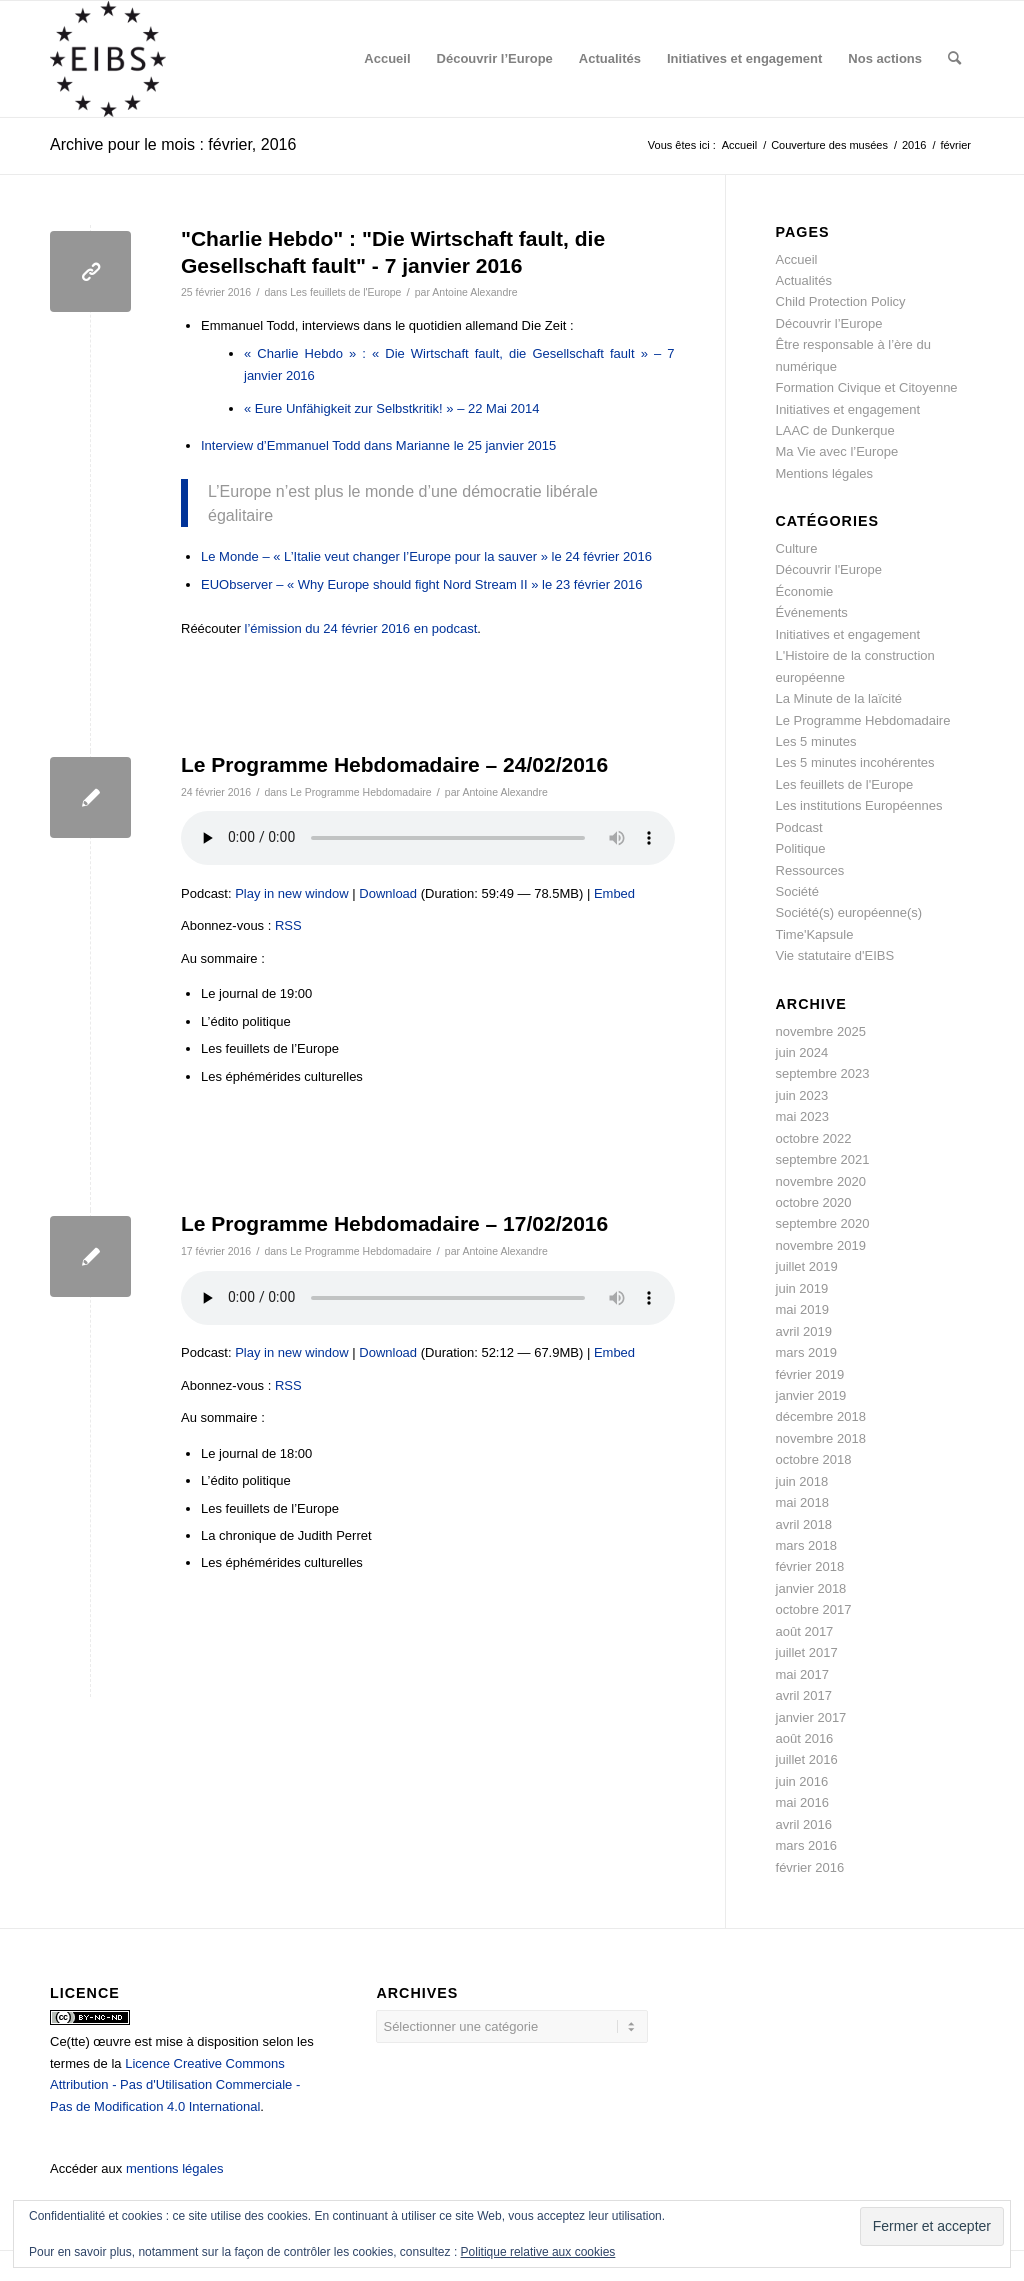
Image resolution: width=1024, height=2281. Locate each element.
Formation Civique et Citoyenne (867, 387)
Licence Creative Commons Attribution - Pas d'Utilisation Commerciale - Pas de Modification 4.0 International (175, 2085)
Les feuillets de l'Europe (345, 292)
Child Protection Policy (841, 301)
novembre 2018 (821, 1438)
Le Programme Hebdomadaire (360, 792)
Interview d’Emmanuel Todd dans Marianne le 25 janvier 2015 (378, 445)
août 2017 (805, 1631)
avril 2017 (804, 1695)
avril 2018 (804, 1524)
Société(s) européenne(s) (849, 912)
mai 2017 (802, 1674)
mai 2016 (802, 1802)
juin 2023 (802, 1095)
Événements (812, 612)
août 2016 (805, 1738)
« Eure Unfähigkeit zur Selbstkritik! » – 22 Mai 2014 (392, 408)
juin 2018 (802, 1481)
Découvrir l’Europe (829, 323)
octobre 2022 (814, 1138)
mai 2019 (802, 1309)
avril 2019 (804, 1331)
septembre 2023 (823, 1073)
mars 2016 (806, 1845)
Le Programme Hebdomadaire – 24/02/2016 (394, 764)
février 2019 (810, 1374)
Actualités (804, 280)
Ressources (810, 870)
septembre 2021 (823, 1159)
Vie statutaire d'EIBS (835, 955)
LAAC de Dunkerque (835, 430)
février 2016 (810, 1867)
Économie (805, 591)
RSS (288, 925)
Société (797, 891)
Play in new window (291, 893)
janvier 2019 (811, 1395)
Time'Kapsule (815, 934)
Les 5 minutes (816, 741)
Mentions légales (825, 473)
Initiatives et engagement (848, 409)
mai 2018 (802, 1502)
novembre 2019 (821, 1245)
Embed (614, 893)
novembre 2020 (821, 1181)
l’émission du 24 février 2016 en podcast (361, 628)
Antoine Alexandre (474, 292)
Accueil (797, 259)
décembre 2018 (821, 1416)
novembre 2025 (821, 1031)
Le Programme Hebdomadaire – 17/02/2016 (394, 1223)
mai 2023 (802, 1116)
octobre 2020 (814, 1202)
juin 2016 (802, 1781)
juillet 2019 (807, 1266)
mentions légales (175, 2168)
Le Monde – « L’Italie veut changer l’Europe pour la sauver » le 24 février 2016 (426, 556)
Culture (797, 548)
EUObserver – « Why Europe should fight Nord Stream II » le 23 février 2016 (422, 584)
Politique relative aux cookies (538, 2252)
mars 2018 (806, 1545)
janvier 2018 (811, 1588)
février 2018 (810, 1566)
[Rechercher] (954, 59)
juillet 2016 (807, 1759)
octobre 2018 (814, 1459)
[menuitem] (387, 59)
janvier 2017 (811, 1717)
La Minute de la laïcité (839, 698)
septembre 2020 (823, 1223)
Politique (801, 848)
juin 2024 (802, 1052)
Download (388, 893)
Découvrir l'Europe (829, 569)
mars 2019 (806, 1352)
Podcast (799, 827)
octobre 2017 (814, 1609)
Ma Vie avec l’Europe (837, 451)
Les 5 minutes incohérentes (855, 762)
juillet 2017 (807, 1652)
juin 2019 (802, 1288)
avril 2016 (804, 1824)
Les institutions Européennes (859, 805)
